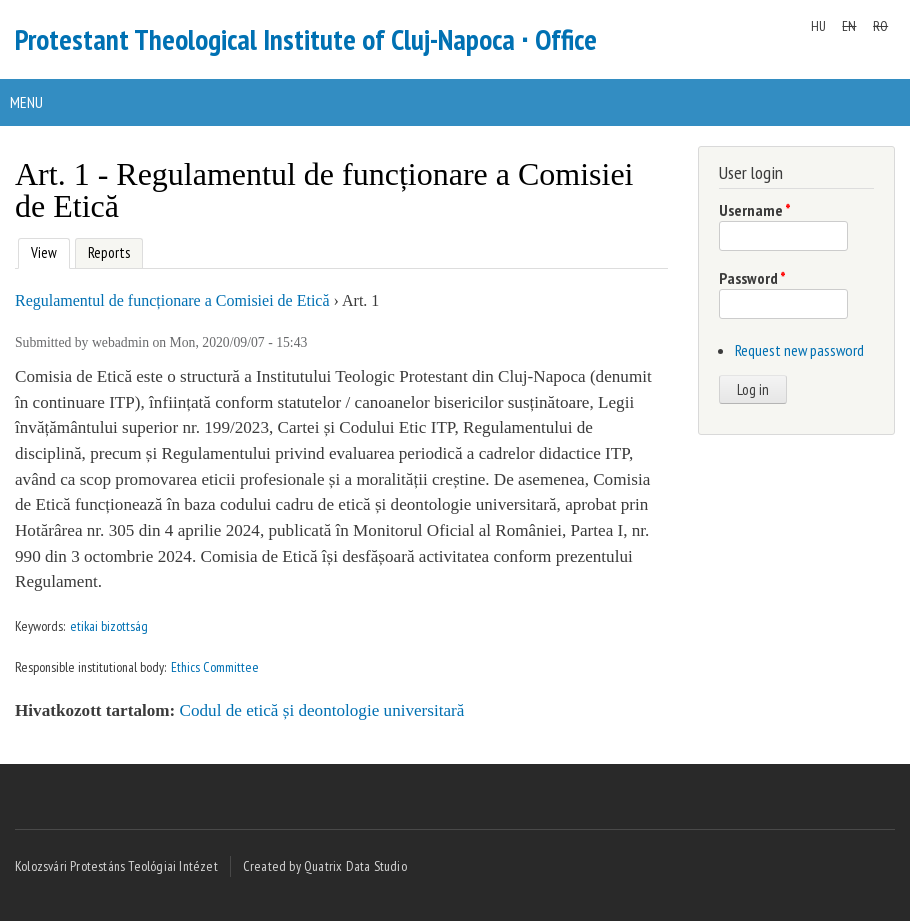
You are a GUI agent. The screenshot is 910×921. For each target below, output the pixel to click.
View (41, 250)
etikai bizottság (109, 626)
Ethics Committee (215, 667)
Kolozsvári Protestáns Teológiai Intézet (116, 866)
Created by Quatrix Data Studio (325, 866)
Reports (109, 252)
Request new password (799, 350)
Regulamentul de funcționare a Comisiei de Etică (172, 300)
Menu (26, 102)
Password (752, 278)
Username (755, 210)
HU (818, 26)
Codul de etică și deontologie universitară (322, 710)
